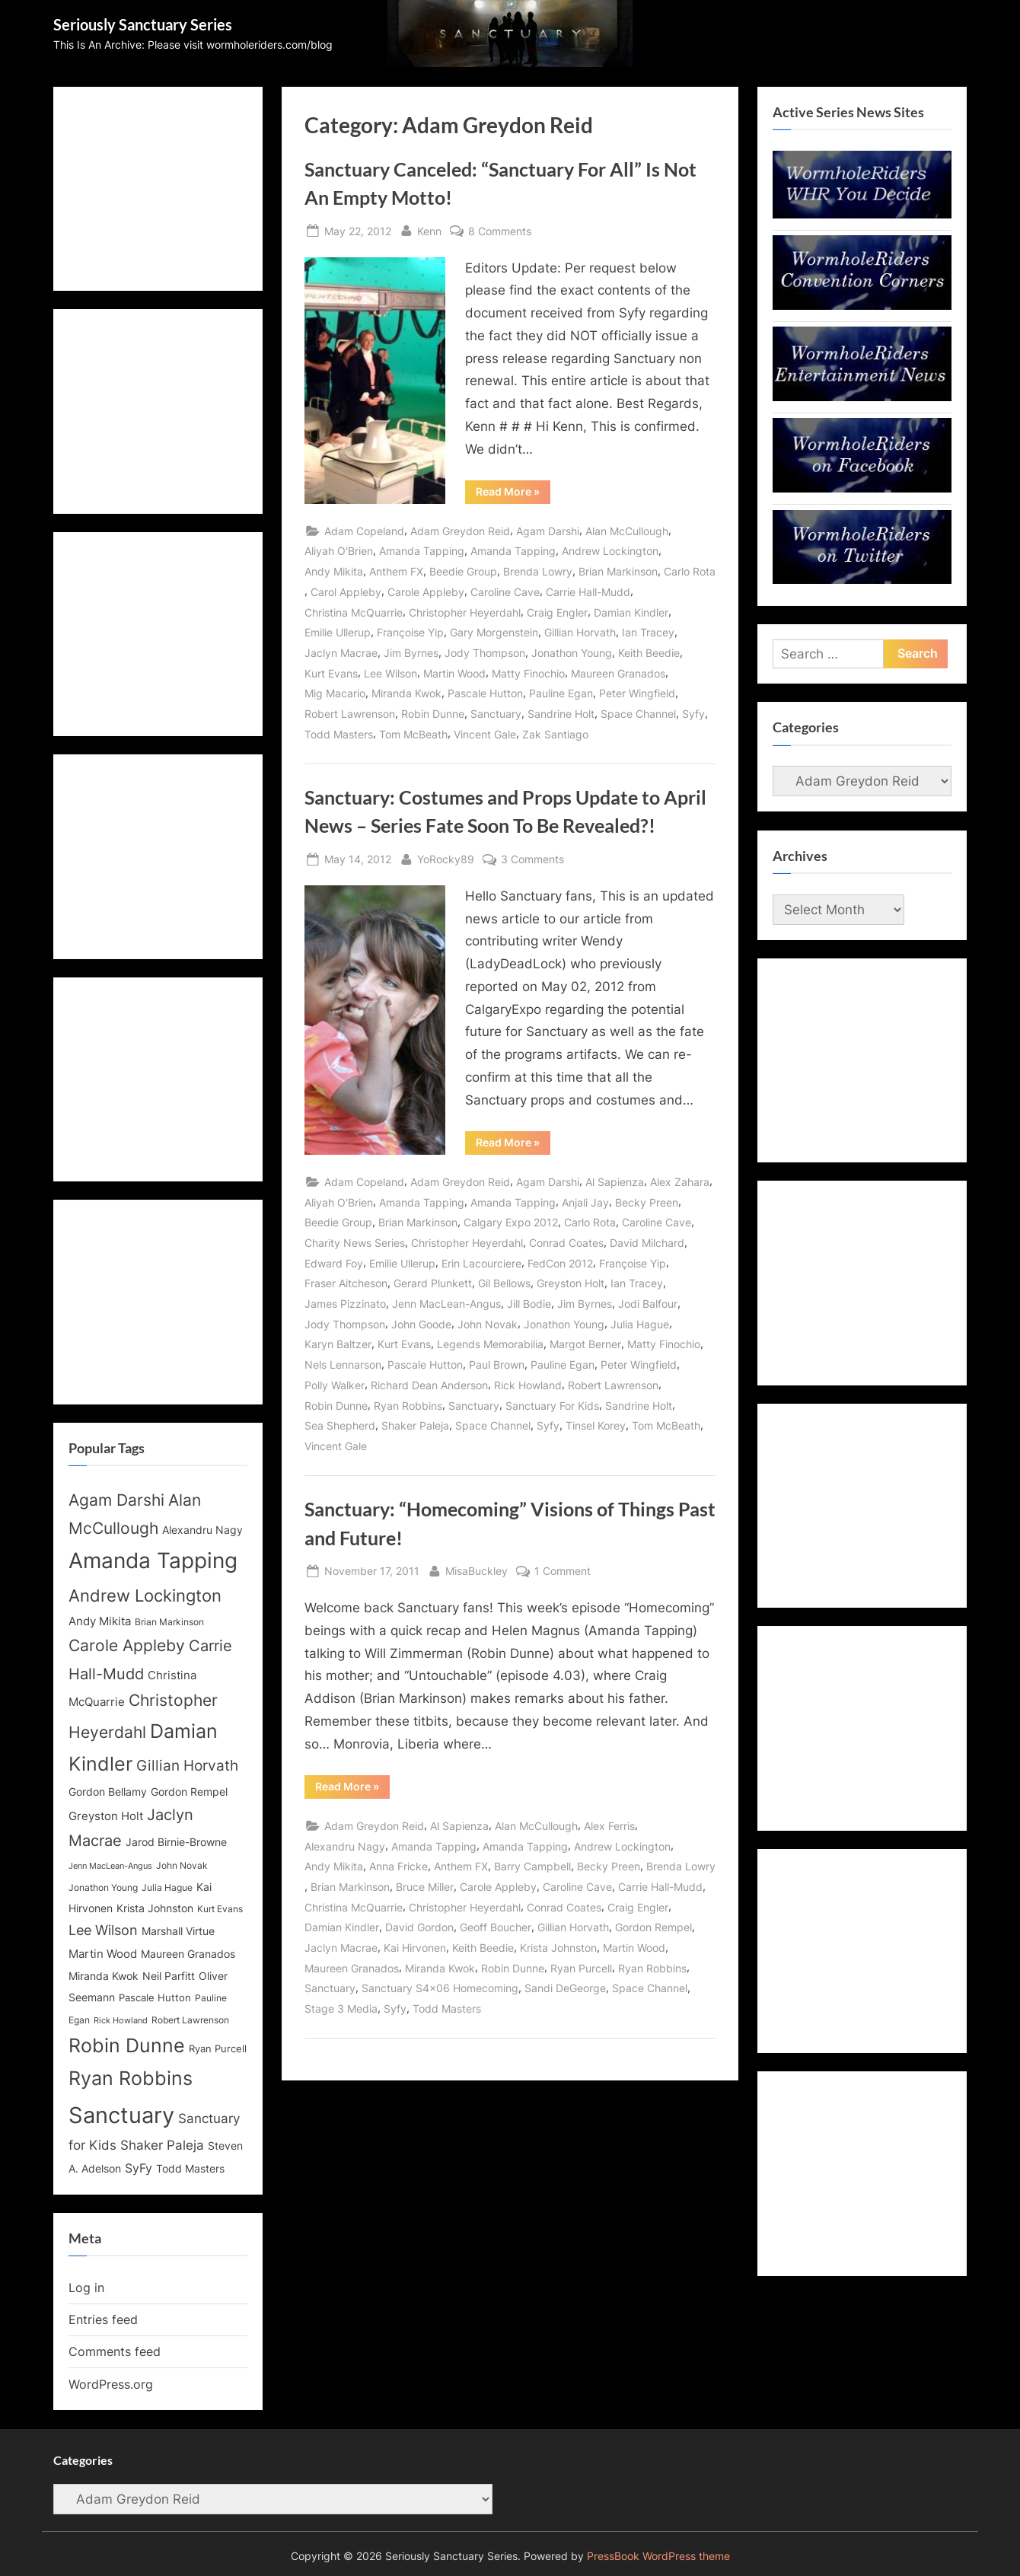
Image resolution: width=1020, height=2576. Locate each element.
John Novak (487, 1324)
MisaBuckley (476, 1569)
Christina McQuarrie (353, 612)
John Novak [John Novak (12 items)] (182, 1865)
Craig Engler (557, 612)
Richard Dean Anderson (429, 1385)
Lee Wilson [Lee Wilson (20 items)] (103, 1929)
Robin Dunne (432, 713)
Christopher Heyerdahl (465, 612)
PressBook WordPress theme (658, 2556)
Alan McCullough (626, 530)
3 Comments (532, 859)
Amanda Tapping (421, 550)
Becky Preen (646, 1202)
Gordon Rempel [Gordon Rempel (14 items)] (189, 1792)
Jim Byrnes (411, 652)
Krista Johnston (558, 1947)
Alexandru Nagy (344, 1846)
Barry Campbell (532, 1866)
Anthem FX (396, 571)
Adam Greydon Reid (460, 530)
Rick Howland (528, 1385)
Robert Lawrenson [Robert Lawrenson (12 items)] (190, 2020)
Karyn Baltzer (337, 1343)
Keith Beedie (649, 652)
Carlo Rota (690, 571)
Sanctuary (495, 713)
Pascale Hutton (485, 693)
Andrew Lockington (610, 550)
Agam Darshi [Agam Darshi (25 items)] (116, 1500)
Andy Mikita (333, 571)
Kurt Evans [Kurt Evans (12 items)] (220, 1909)
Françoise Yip (410, 632)
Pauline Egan (561, 693)
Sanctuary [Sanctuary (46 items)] (121, 2115)
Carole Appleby (425, 591)
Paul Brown (496, 1364)
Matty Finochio (528, 673)
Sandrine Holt (561, 713)
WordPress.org (111, 2384)
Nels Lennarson (342, 1364)
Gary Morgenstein (494, 632)
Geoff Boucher (495, 1927)
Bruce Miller (425, 1886)
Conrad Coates (566, 1242)
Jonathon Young (571, 652)
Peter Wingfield (637, 693)
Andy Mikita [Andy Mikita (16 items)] (100, 1621)
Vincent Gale (485, 734)
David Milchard (647, 1242)
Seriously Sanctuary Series (142, 24)
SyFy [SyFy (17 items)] (138, 2168)
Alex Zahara (679, 1181)
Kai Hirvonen (415, 1947)
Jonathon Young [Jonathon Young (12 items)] (103, 1888)
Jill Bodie (529, 1303)
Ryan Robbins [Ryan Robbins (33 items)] (131, 2078)
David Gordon (419, 1927)
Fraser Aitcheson (345, 1283)
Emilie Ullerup (337, 632)
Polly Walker (334, 1385)
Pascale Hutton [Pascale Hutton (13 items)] (155, 1998)
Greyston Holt (570, 1283)
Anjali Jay (585, 1202)
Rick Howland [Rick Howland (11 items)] (121, 2021)
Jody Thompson (485, 652)
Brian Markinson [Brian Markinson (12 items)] (169, 1622)
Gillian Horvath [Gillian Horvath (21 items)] (187, 1765)
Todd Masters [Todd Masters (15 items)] (190, 2168)
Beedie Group (463, 571)
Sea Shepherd (339, 1425)
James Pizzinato (345, 1303)
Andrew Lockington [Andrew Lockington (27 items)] (145, 1595)
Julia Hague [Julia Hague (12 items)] (167, 1888)
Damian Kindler (631, 612)
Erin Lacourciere (481, 1263)
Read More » (513, 494)
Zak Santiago (555, 734)
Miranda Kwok (406, 693)
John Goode (421, 1324)
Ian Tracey (648, 632)
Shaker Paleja (415, 1425)
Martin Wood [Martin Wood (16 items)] (103, 1953)
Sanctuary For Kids (552, 1405)
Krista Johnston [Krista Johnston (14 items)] (154, 1908)
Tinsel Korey (596, 1425)
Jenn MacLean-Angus (446, 1303)
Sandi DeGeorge (565, 1987)
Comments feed (115, 2351)
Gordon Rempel (653, 1927)
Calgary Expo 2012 (511, 1222)
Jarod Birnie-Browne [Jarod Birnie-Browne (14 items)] (176, 1842)
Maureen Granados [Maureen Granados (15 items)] (188, 1953)
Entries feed (103, 2319)
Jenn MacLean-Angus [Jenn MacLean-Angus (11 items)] (110, 1866)
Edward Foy (333, 1263)
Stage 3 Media (341, 2008)
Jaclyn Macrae (341, 652)
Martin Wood (454, 673)
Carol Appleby (346, 591)
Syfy (693, 713)
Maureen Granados (618, 673)
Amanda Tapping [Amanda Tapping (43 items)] (153, 1560)
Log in (86, 2287)
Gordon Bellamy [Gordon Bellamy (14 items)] (108, 1792)
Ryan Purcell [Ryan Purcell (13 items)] (218, 2049)
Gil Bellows (504, 1283)
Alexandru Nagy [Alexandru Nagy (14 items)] (202, 1530)
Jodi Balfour (647, 1303)
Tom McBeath (413, 734)
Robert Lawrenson (349, 713)
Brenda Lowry (537, 571)
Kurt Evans (331, 673)
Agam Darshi (547, 530)
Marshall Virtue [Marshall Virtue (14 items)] (178, 1931)
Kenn (429, 230)
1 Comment (562, 1570)
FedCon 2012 (560, 1263)
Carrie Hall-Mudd (588, 591)
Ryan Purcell (581, 1968)
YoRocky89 (445, 858)
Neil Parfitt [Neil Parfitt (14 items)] (168, 1976)
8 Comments (499, 231)
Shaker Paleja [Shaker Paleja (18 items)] (162, 2145)
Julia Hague (639, 1324)
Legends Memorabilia (490, 1343)
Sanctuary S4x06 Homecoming (440, 1987)
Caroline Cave (505, 591)
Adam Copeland (364, 530)
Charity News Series (354, 1242)
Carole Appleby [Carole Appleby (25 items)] (127, 1645)
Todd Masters (338, 734)
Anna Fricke (398, 1866)
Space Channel (638, 713)
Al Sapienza (614, 1181)
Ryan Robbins (408, 1405)
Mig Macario (334, 693)
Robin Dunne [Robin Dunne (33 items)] (127, 2045)
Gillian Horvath (580, 632)
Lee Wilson (390, 673)
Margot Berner (585, 1343)
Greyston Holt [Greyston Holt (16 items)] (106, 1816)
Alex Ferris (609, 1825)
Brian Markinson (618, 571)
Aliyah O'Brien (338, 550)
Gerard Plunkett (433, 1283)
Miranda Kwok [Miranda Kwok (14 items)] (104, 1976)
